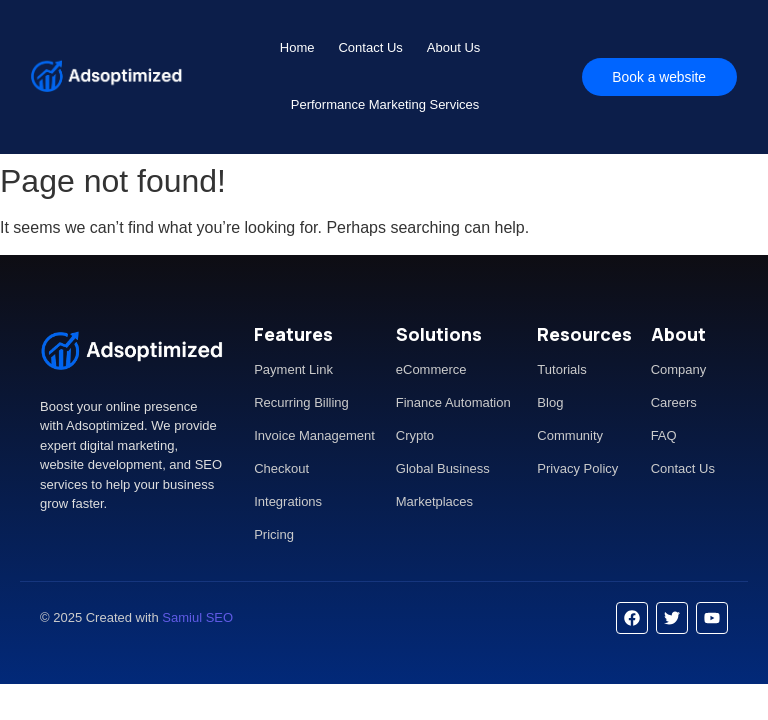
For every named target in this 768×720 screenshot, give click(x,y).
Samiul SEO (197, 617)
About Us (453, 47)
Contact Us (370, 47)
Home (297, 47)
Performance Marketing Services (385, 104)
